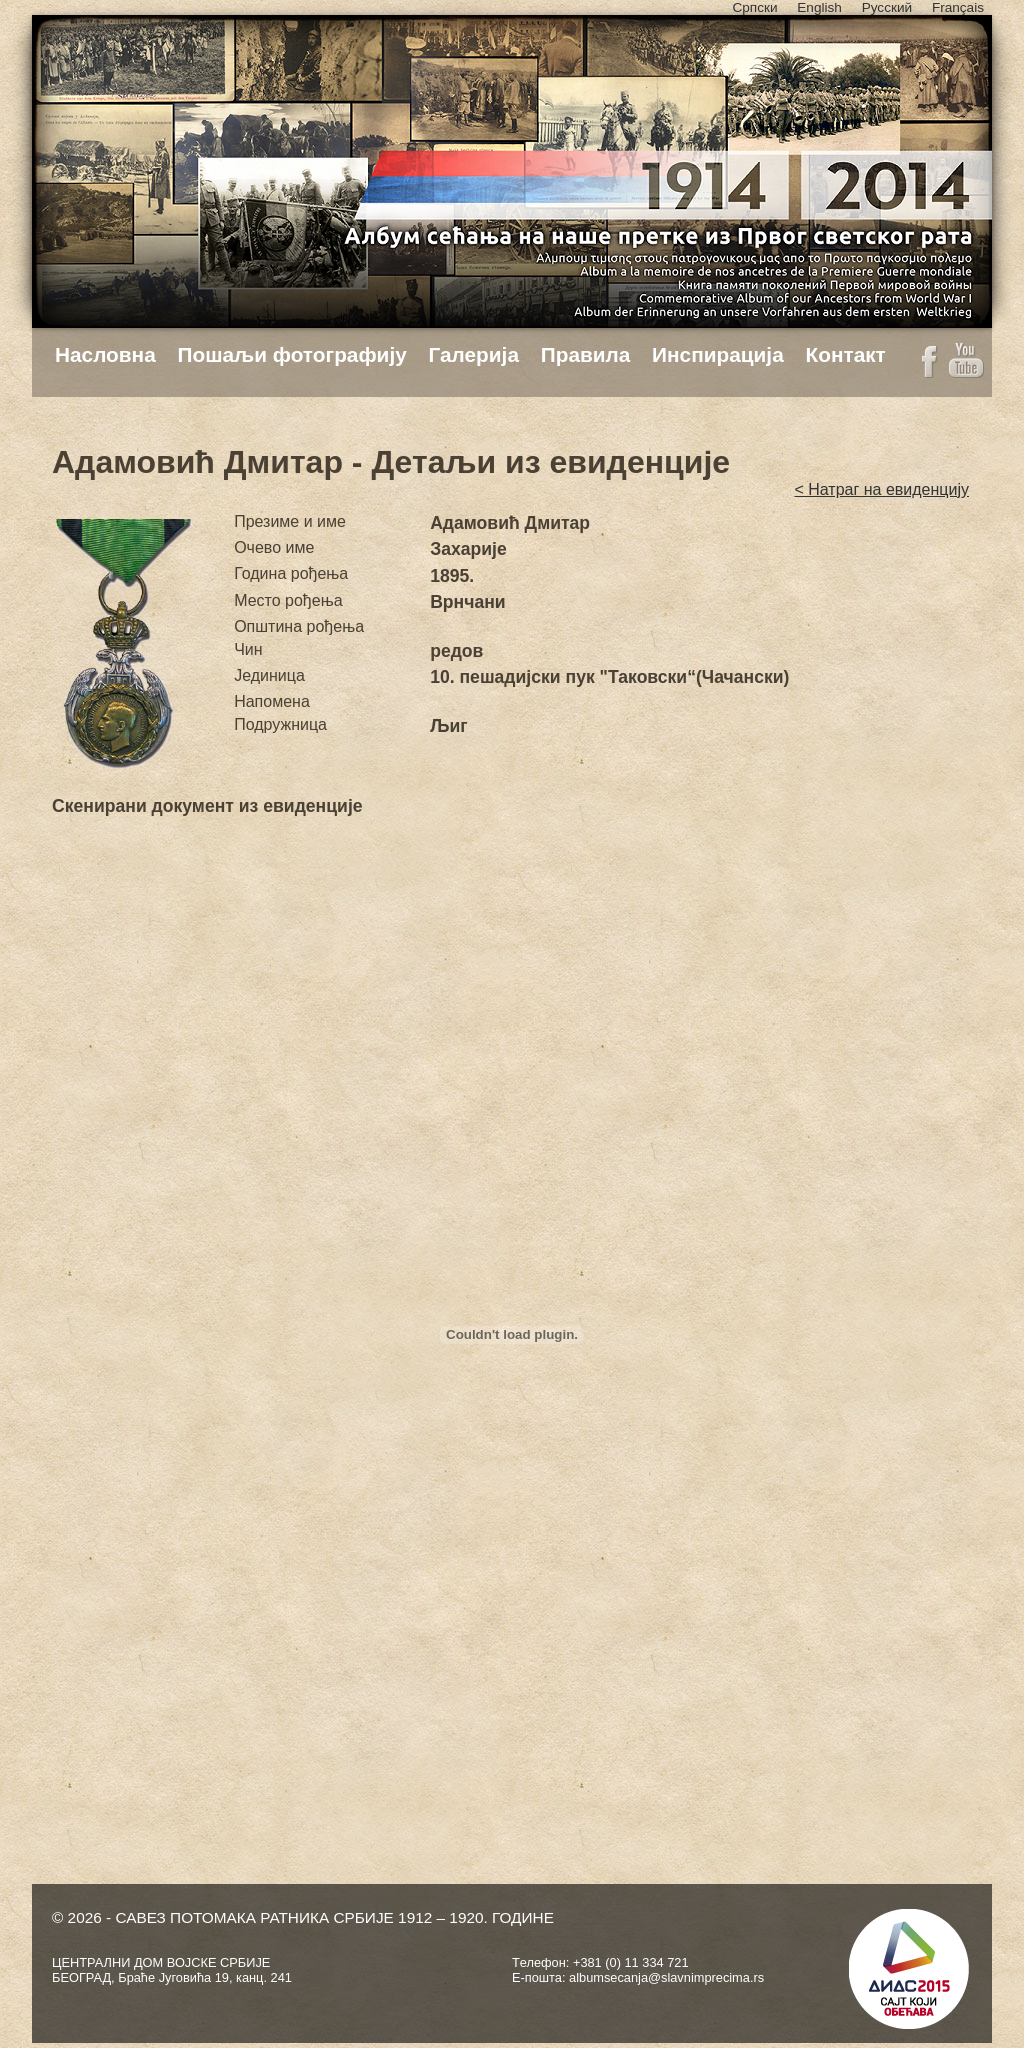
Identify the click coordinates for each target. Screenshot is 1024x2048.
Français (958, 7)
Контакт (845, 354)
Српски (754, 7)
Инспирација (718, 354)
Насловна (105, 354)
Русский (887, 7)
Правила (586, 354)
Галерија (474, 354)
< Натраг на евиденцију (881, 489)
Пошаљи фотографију (292, 354)
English (819, 7)
